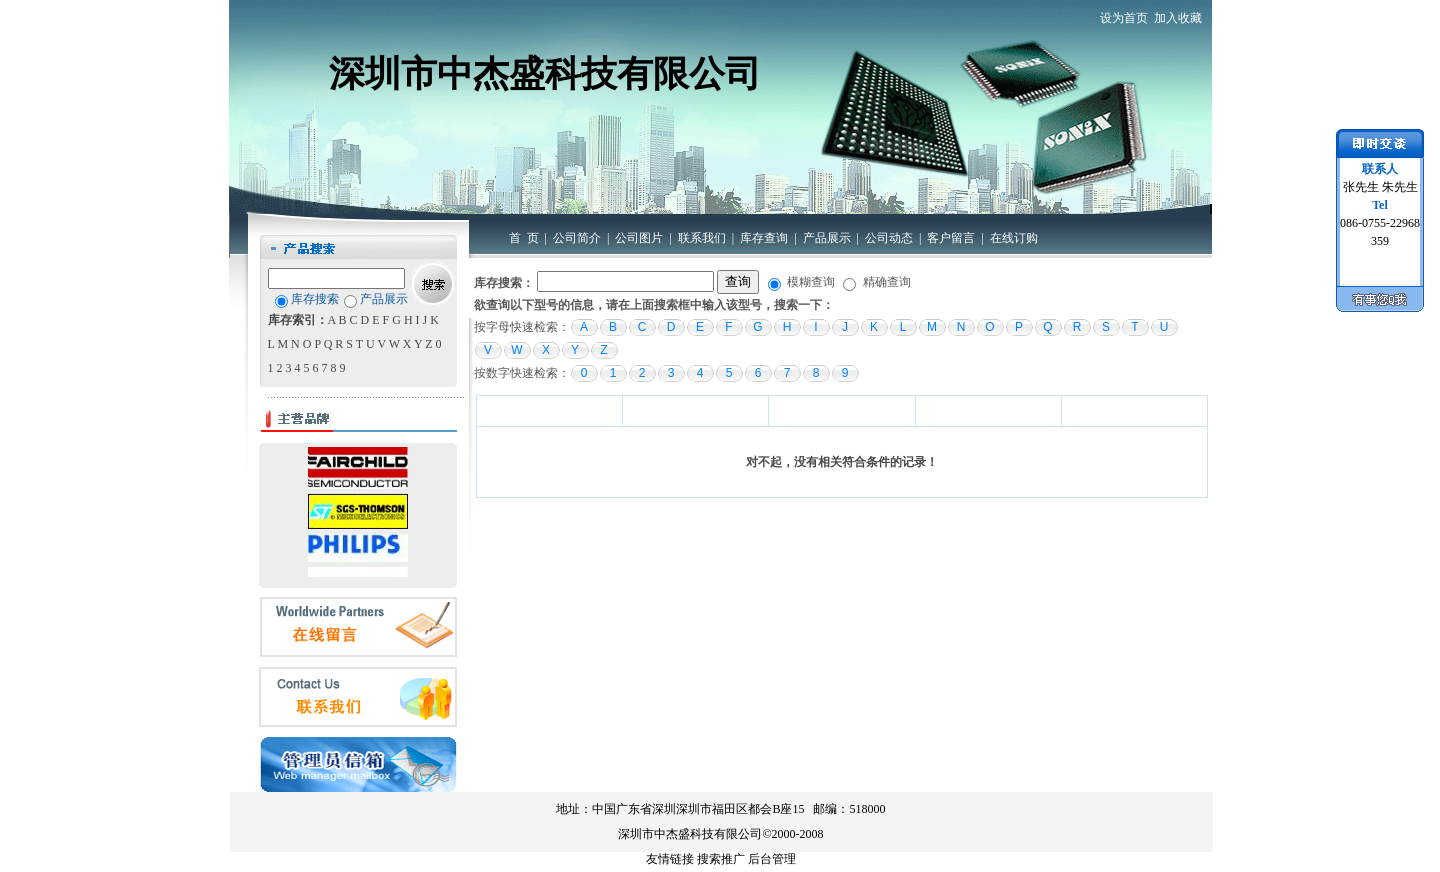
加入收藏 (1178, 18)
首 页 (524, 238)
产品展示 (827, 238)
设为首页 (1124, 18)
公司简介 (577, 238)
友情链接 (670, 859)
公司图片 (639, 238)
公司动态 (889, 238)
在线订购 (1014, 238)
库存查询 (764, 238)
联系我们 (702, 238)
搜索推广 (721, 859)
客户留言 (951, 238)
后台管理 (772, 859)
